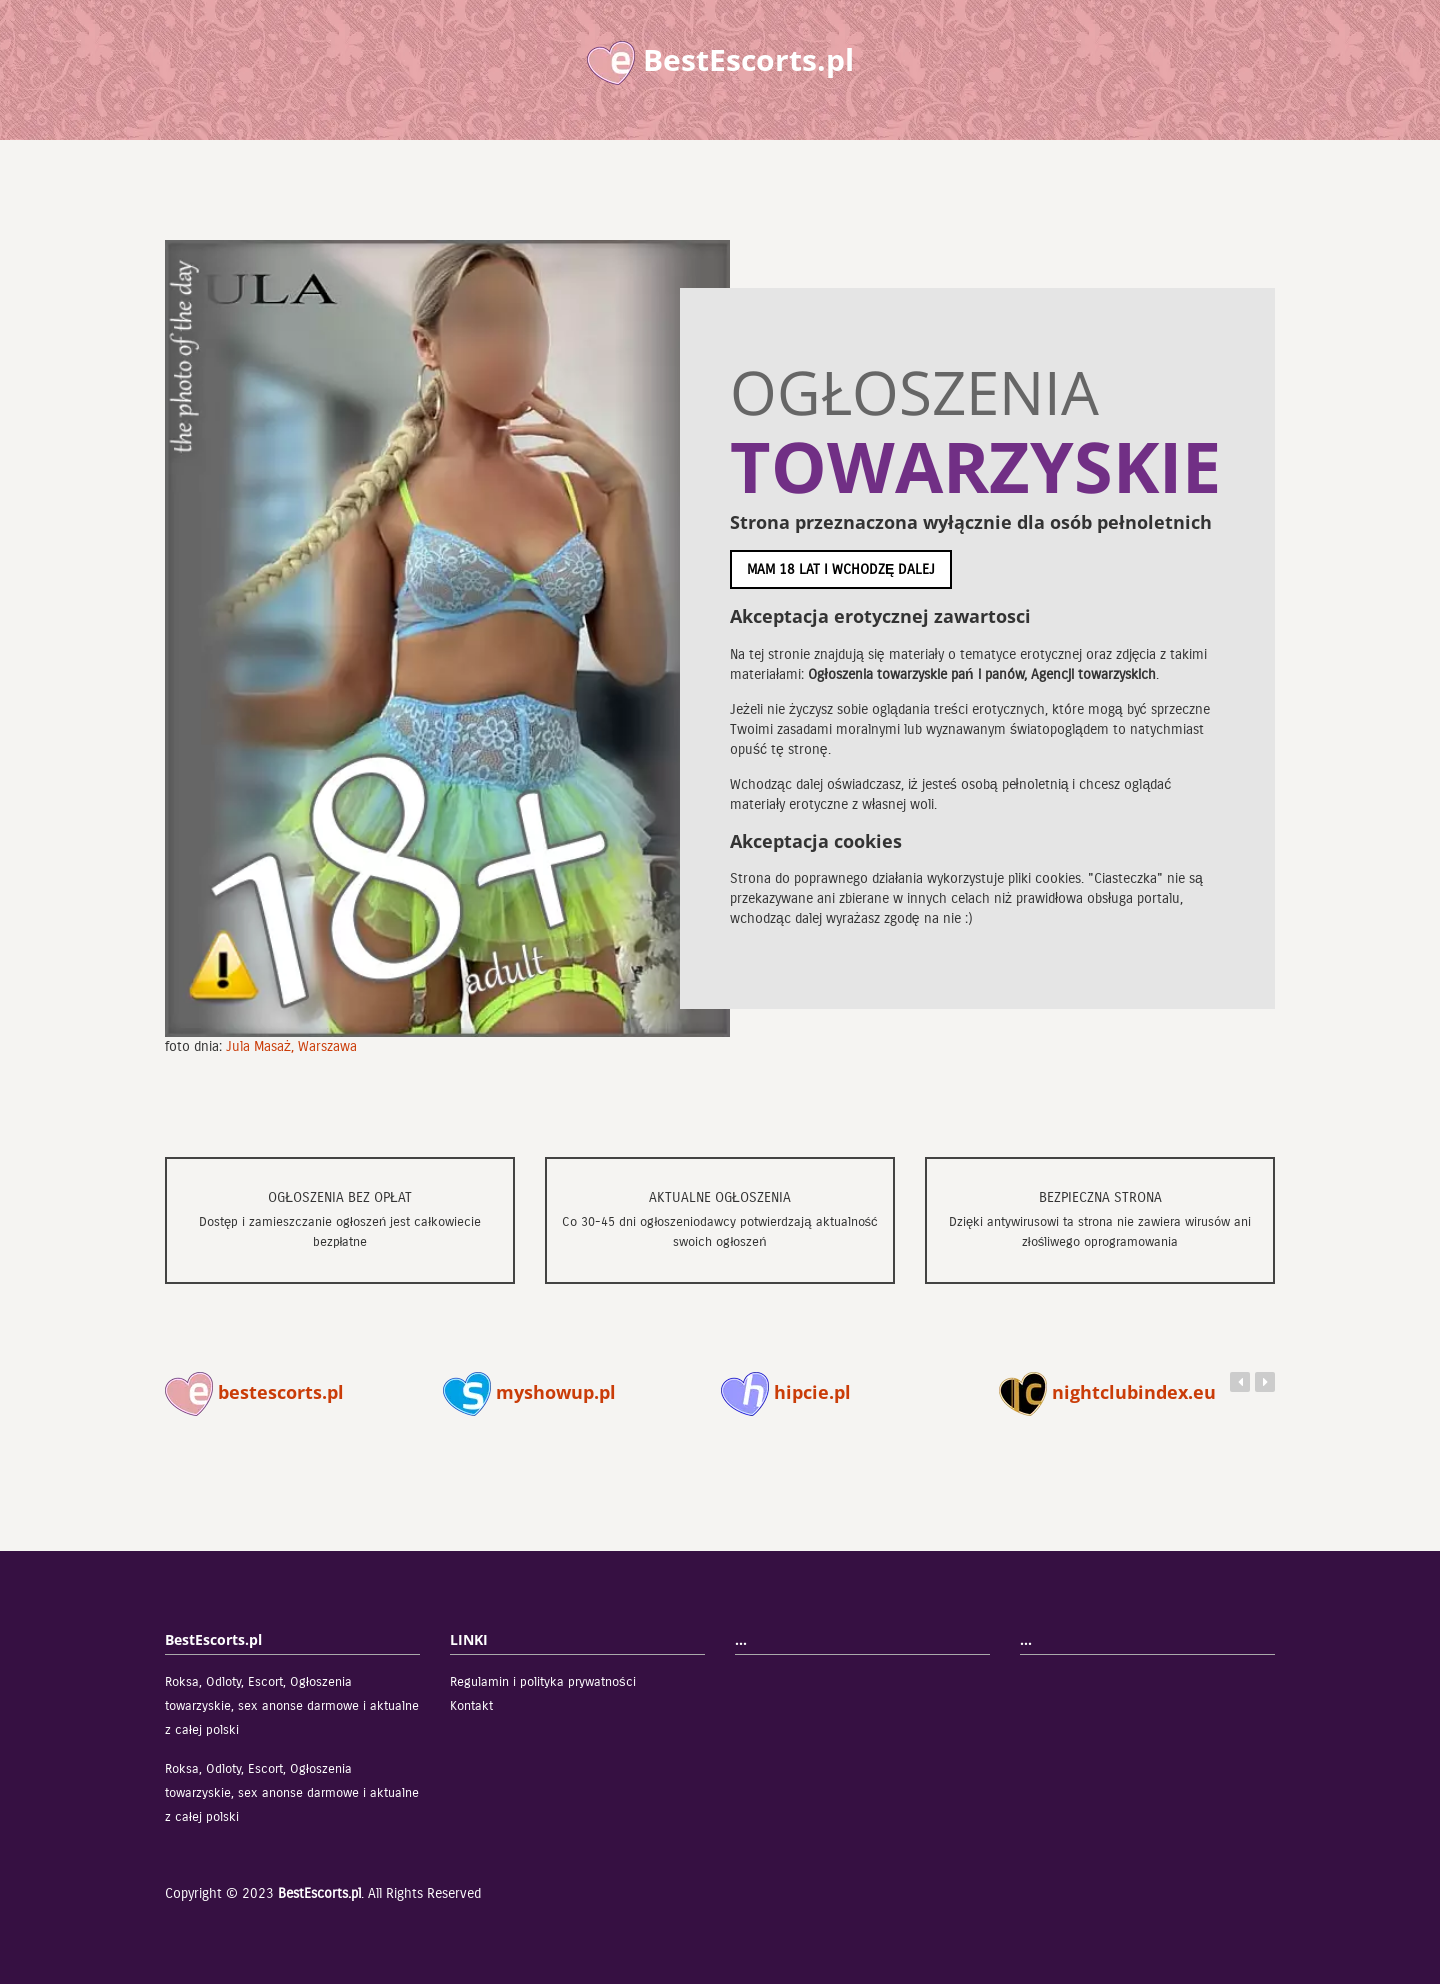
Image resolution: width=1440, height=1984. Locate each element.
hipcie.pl (786, 1392)
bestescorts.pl (254, 1392)
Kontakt (471, 1706)
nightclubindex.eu (1107, 1392)
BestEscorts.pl (319, 1893)
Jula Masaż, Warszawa (291, 1046)
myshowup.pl (529, 1392)
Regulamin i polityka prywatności (543, 1682)
